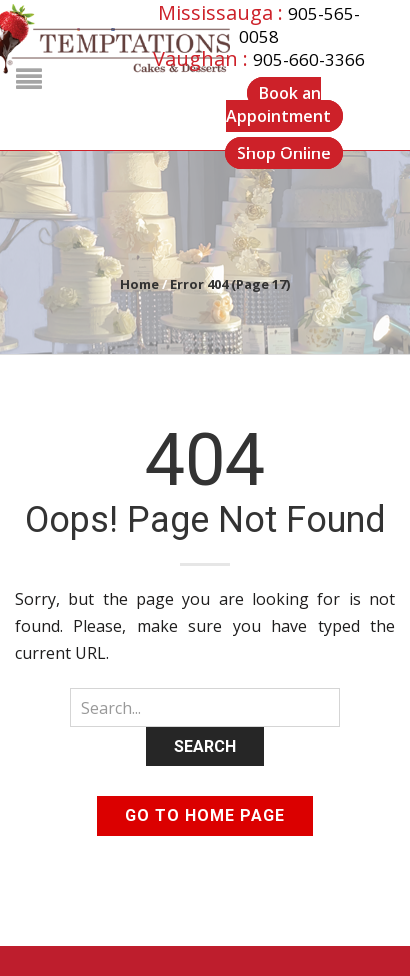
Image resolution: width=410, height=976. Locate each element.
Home (139, 284)
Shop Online (284, 153)
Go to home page (205, 815)
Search (205, 746)
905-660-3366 (309, 59)
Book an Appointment (278, 104)
